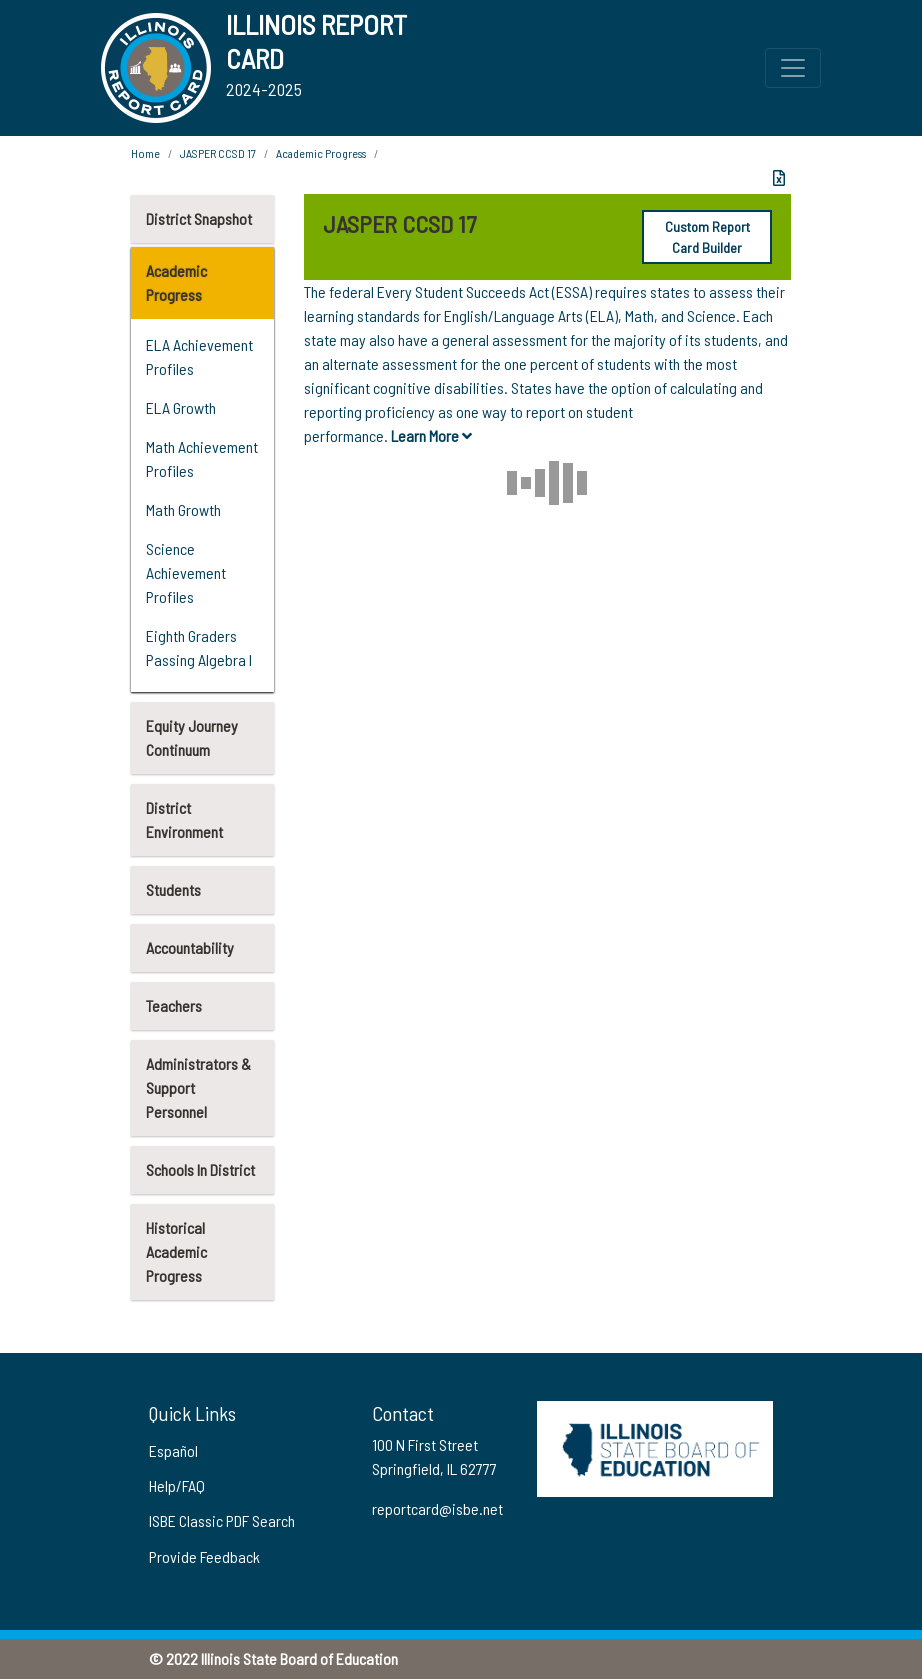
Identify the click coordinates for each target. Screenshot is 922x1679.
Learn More (431, 435)
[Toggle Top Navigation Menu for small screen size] (793, 68)
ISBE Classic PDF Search (222, 1520)
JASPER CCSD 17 (218, 153)
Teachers (174, 1005)
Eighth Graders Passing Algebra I (199, 647)
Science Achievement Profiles (186, 572)
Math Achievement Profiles (202, 458)
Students (173, 889)
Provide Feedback (204, 1556)
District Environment (184, 819)
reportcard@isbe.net (437, 1508)
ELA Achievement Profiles (199, 356)
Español (173, 1450)
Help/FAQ (177, 1485)
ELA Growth (181, 407)
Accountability (190, 947)
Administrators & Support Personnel (198, 1087)
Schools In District (200, 1169)
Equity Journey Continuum (192, 737)
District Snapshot (199, 218)
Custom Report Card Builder (707, 237)
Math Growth (183, 509)
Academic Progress (176, 282)
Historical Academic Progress (176, 1251)
